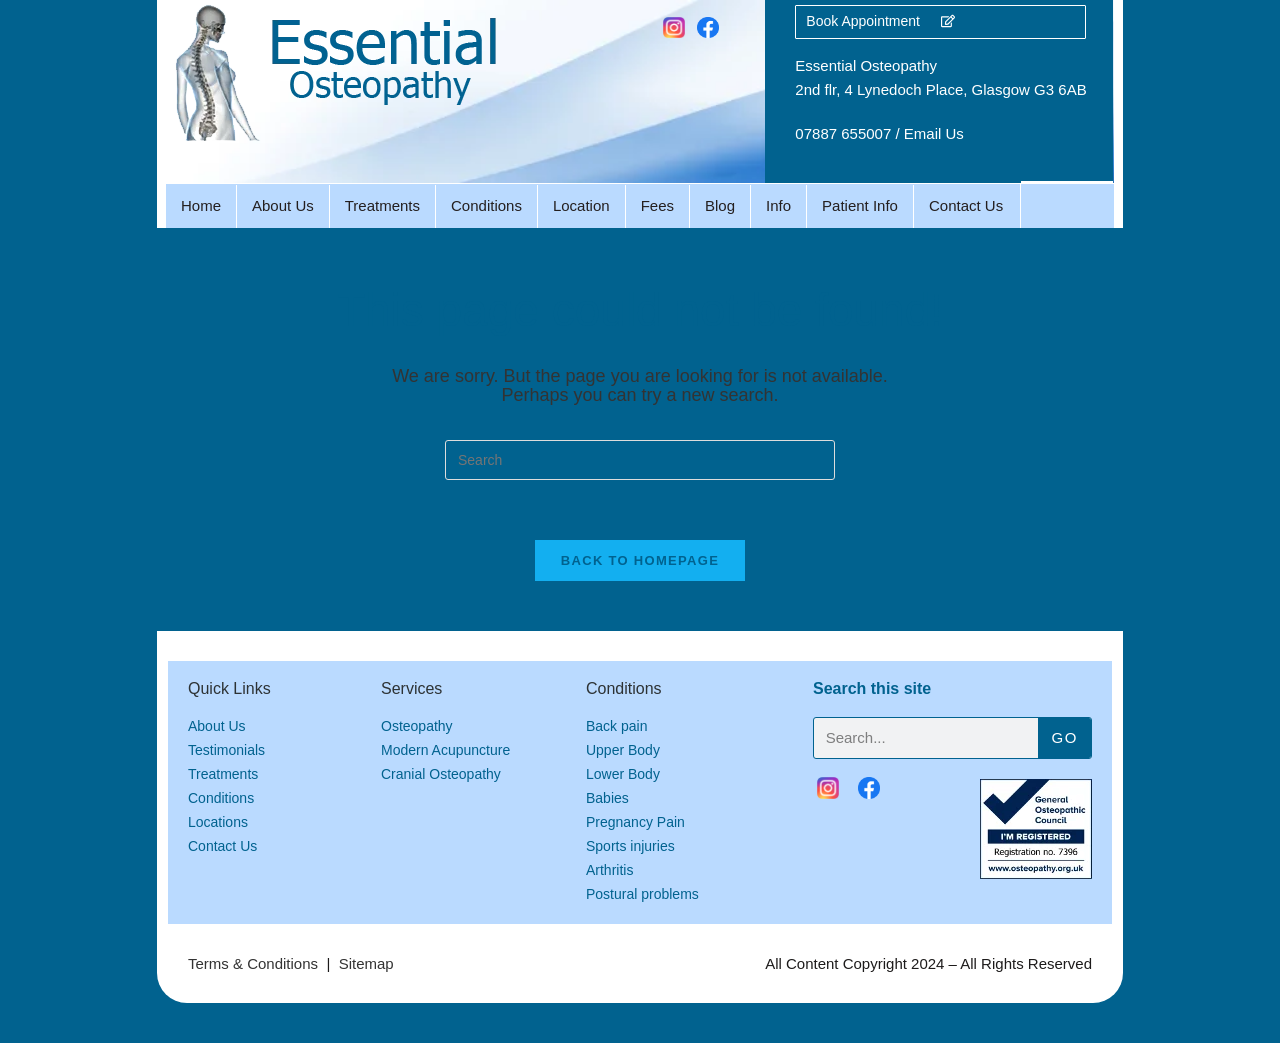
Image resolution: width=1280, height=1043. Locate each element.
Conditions (486, 205)
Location (581, 205)
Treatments (382, 205)
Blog (720, 205)
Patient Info (860, 205)
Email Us (934, 133)
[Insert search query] (640, 460)
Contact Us (966, 205)
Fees (657, 205)
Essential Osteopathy (866, 65)
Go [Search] (1065, 738)
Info (778, 205)
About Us (283, 205)
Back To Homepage (640, 560)
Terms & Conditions (253, 963)
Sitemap (366, 963)
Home (201, 205)
